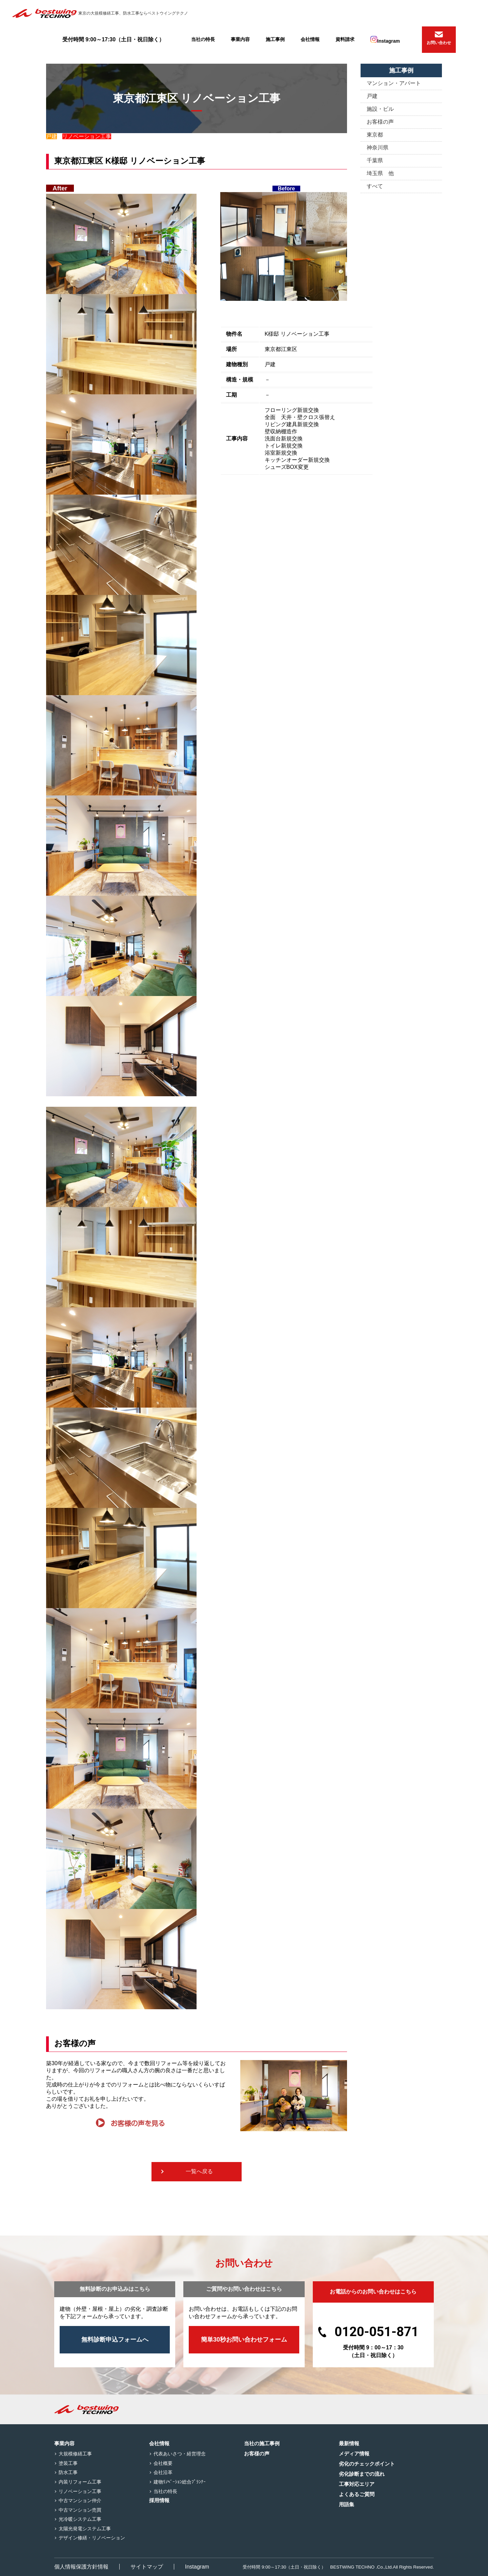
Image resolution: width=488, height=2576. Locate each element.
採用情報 (159, 2500)
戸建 (372, 96)
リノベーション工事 (80, 2491)
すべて (375, 186)
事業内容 (240, 39)
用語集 (346, 2504)
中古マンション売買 (80, 2510)
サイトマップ (146, 2567)
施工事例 (275, 39)
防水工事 (68, 2472)
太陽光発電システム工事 (85, 2528)
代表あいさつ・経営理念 (180, 2453)
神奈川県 (377, 147)
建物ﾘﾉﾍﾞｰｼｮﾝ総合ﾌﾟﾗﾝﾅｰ (180, 2482)
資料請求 (345, 39)
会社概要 (163, 2463)
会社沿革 (163, 2472)
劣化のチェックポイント (367, 2464)
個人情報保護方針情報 (81, 2567)
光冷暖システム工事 (80, 2519)
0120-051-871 (376, 2331)
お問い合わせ (439, 42)
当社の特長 (203, 39)
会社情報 (310, 39)
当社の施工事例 (262, 2443)
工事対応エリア (356, 2484)
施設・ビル (380, 109)
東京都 (375, 135)
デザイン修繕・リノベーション (92, 2537)
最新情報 (349, 2443)
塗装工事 (68, 2463)
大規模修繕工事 (75, 2453)
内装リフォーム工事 (80, 2482)
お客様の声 (380, 122)
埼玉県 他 (380, 173)
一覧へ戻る (199, 2171)
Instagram (385, 40)
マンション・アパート (394, 83)
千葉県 (375, 160)
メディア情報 (354, 2453)
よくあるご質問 (356, 2494)
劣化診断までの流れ (362, 2474)
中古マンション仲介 (80, 2500)
